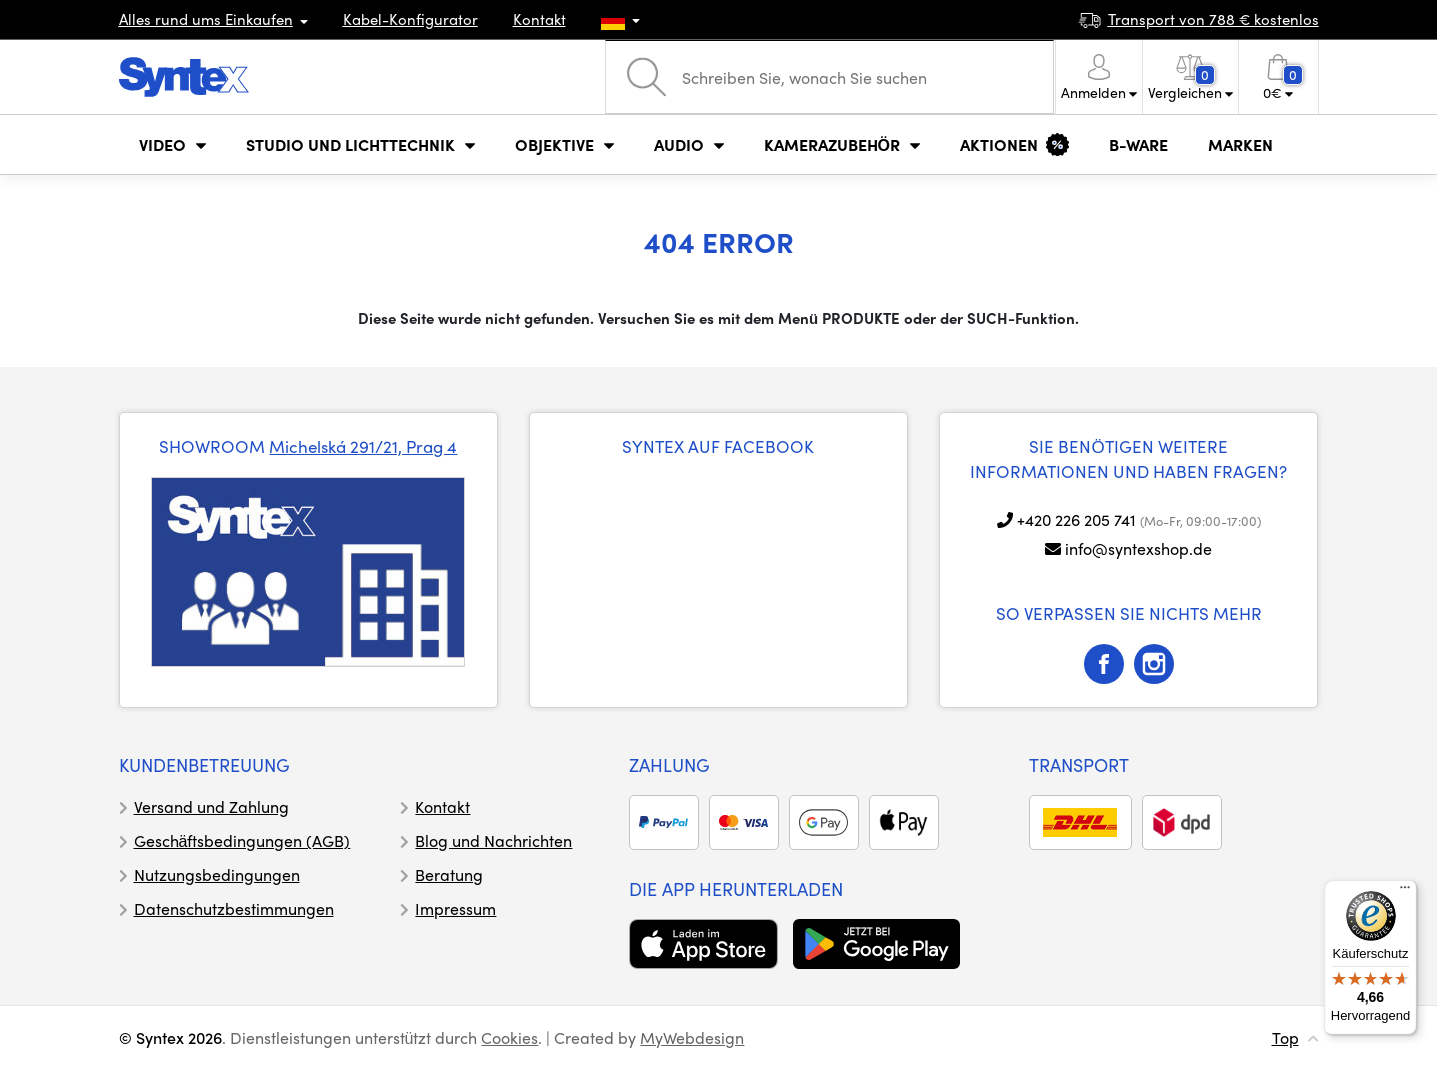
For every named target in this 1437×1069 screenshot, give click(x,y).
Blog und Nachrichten (493, 840)
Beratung (449, 874)
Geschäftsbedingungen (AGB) (242, 840)
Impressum (455, 908)
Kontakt (539, 19)
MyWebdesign (692, 1037)
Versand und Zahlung (211, 806)
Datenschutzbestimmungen (234, 908)
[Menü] (1405, 892)
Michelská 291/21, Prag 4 (363, 446)
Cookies (509, 1037)
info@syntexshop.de (1138, 548)
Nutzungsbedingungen (217, 874)
